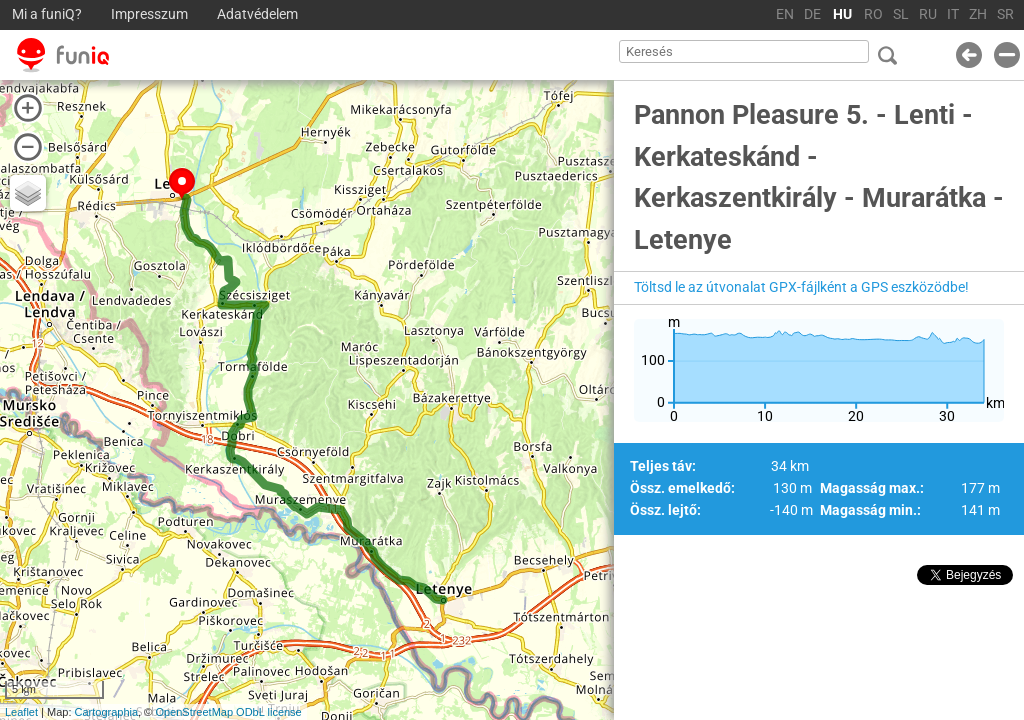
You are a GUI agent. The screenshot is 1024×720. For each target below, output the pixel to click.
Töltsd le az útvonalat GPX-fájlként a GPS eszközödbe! (801, 287)
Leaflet (21, 712)
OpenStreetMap (194, 712)
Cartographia (107, 712)
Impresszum (149, 14)
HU (842, 14)
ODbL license (269, 712)
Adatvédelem (257, 14)
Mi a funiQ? (47, 14)
